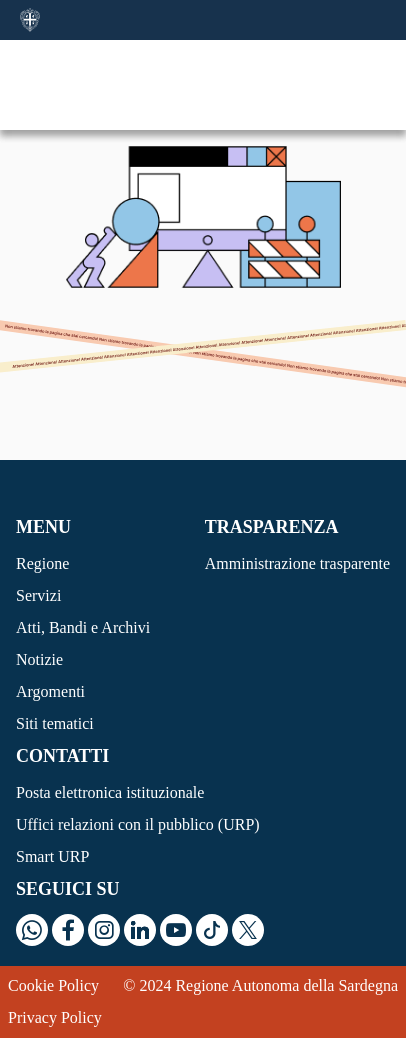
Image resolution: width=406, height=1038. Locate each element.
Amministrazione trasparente (297, 563)
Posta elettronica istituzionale (110, 792)
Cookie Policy (53, 985)
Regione (42, 563)
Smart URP (52, 856)
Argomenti (50, 691)
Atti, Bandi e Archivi (83, 627)
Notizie (39, 659)
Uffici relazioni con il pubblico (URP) (138, 824)
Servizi (38, 595)
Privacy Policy (55, 1017)
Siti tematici (55, 723)
